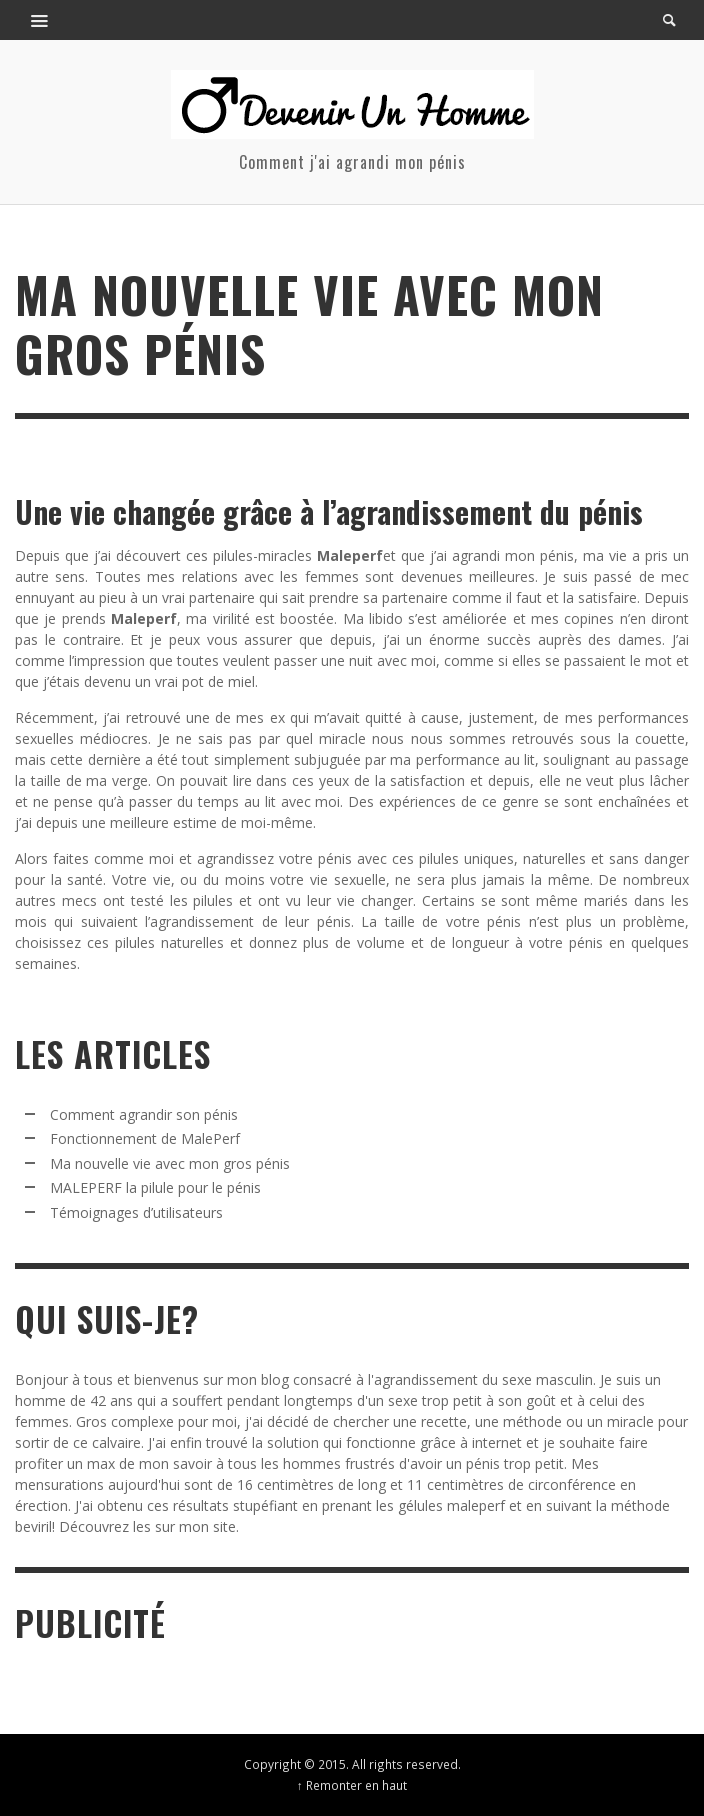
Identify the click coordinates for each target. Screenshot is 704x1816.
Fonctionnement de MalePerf (145, 1138)
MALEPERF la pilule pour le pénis (155, 1187)
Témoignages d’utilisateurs (136, 1212)
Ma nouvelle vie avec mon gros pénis (170, 1163)
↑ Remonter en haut (352, 1785)
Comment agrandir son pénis (144, 1114)
